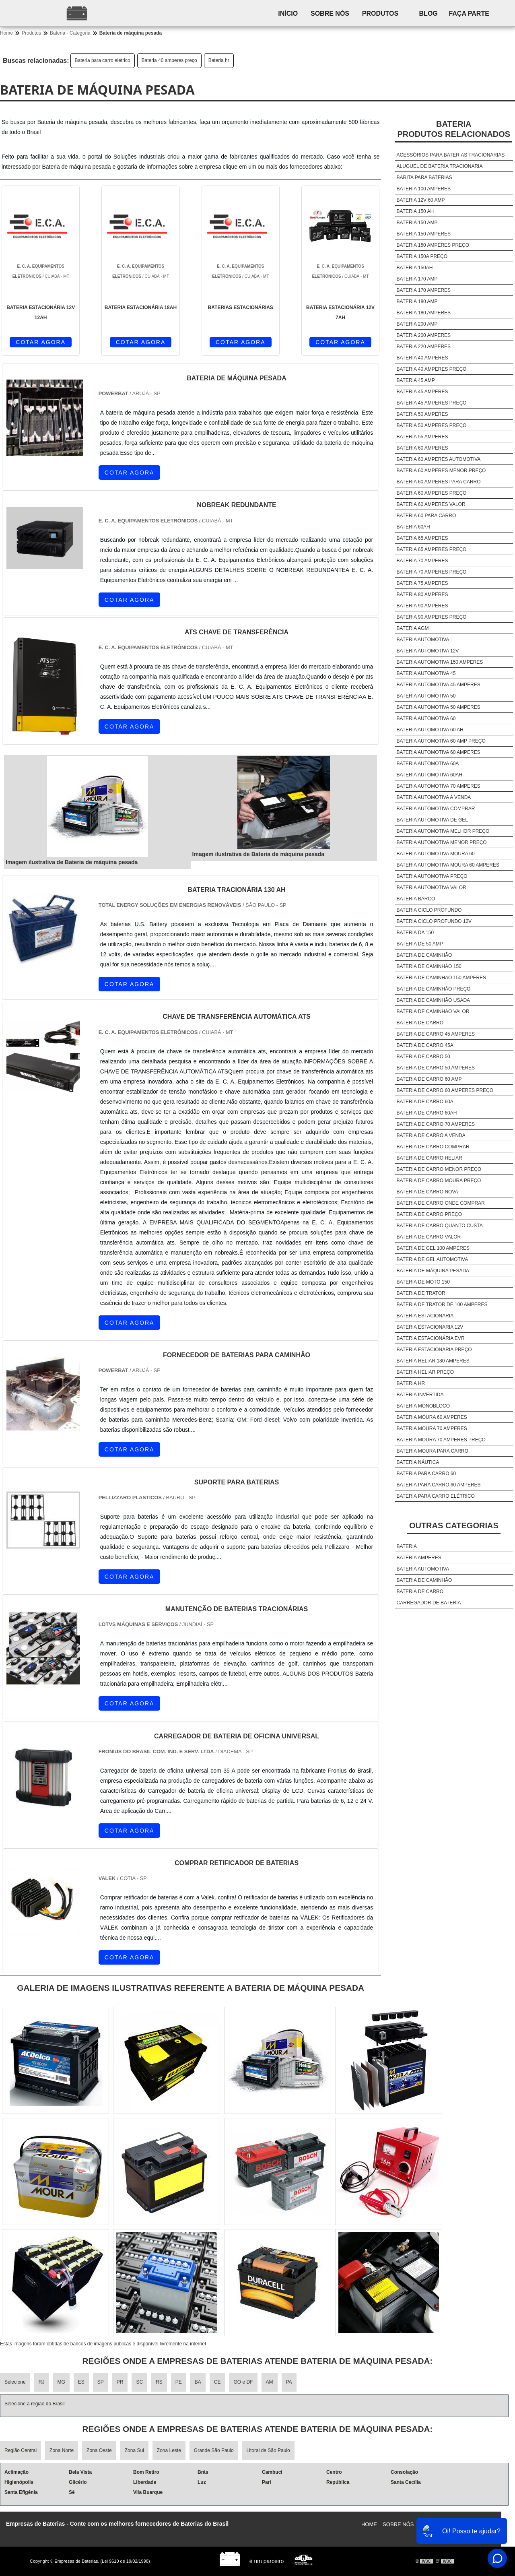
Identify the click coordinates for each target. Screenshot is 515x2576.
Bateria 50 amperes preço (432, 425)
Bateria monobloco (423, 1406)
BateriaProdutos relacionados (453, 129)
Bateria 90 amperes (422, 606)
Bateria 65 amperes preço (432, 549)
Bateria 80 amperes (422, 594)
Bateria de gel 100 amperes (433, 1248)
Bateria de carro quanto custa (440, 1225)
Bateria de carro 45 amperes (436, 1034)
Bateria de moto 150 (423, 1282)
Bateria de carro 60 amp (429, 1079)
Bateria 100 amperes (424, 189)
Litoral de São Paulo (268, 2450)
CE (217, 2382)
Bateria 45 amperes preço (432, 403)
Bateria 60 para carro (426, 515)
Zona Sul (134, 2450)
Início (291, 13)
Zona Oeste (99, 2450)
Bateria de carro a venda (431, 1135)
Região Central (20, 2450)
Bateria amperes (419, 1557)
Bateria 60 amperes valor (431, 504)
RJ (42, 2382)
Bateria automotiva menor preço (442, 842)
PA (289, 2382)
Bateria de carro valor (429, 1237)
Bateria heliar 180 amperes (433, 1361)
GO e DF (243, 2382)
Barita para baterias (424, 177)
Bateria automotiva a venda (434, 797)
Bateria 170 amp (417, 279)
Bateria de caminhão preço (434, 989)
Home (369, 2524)
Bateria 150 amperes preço (433, 245)
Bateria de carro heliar (429, 1158)
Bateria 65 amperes (422, 538)
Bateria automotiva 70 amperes (438, 786)
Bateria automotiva (423, 639)
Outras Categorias (454, 1525)
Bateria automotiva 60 (426, 718)
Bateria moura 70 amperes (432, 1428)
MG (61, 2382)
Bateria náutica (418, 1462)
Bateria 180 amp (417, 301)
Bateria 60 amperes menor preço (441, 470)
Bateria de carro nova (427, 1192)
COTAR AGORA (41, 342)
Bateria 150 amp (417, 222)
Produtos (391, 13)
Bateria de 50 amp (420, 944)
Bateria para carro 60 (426, 1473)
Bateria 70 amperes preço (432, 572)
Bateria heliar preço (425, 1372)
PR (120, 2382)
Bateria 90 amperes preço (432, 617)
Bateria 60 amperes (422, 448)
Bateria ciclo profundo (429, 910)
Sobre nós (336, 13)
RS (159, 2382)
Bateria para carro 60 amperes (439, 1485)
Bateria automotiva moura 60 (436, 854)
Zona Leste (169, 2450)
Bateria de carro (420, 1023)
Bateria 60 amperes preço (432, 493)
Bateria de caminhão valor (433, 1011)
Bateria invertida (420, 1394)
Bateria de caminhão (424, 955)
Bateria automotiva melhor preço (443, 831)
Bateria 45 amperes (422, 391)
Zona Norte (61, 2450)
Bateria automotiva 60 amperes (438, 752)
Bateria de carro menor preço (439, 1169)
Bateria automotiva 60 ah (430, 730)
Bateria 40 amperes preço (169, 60)
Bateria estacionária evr (431, 1338)
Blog (442, 13)
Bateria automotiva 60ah (429, 775)
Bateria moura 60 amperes (432, 1417)
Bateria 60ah (413, 527)
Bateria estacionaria (425, 1316)
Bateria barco (416, 899)
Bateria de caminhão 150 (429, 966)
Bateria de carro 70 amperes (436, 1124)
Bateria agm (413, 628)
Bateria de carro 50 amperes (436, 1068)
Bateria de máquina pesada (433, 1271)
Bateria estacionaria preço (434, 1349)
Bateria (407, 1546)
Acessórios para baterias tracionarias (451, 155)
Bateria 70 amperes (422, 561)
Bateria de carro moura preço (439, 1180)
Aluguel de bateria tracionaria (440, 166)
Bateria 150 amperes (424, 234)
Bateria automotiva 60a (428, 763)
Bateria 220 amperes (424, 346)
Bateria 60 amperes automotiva (439, 459)
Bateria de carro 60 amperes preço (445, 1090)
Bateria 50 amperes (422, 414)
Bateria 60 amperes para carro (439, 482)
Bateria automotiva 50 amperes (438, 707)
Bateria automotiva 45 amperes (438, 684)
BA (198, 2382)
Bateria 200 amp (417, 324)
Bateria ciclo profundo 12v (434, 921)
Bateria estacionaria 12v (430, 1327)
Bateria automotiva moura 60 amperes (448, 865)
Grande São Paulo (214, 2450)
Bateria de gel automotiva (432, 1259)
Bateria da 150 (415, 932)
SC (139, 2382)
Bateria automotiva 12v (428, 651)
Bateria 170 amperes (424, 290)
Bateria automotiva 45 (426, 673)
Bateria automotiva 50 (426, 696)
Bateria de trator (421, 1293)
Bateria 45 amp (416, 380)
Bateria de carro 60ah (427, 1113)
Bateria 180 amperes (424, 313)
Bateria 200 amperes (424, 335)
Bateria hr (218, 60)
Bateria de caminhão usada (433, 1000)
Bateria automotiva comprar (436, 808)
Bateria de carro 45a (425, 1045)
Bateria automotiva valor (431, 887)
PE (178, 2382)
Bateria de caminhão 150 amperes (441, 977)
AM (269, 2382)
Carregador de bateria (429, 1603)
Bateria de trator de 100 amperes (442, 1304)
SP (100, 2382)
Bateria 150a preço (422, 256)
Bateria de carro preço (429, 1214)
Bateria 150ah (415, 267)
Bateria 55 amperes (422, 437)
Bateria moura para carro (432, 1451)
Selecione (15, 2382)
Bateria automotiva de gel (432, 820)
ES (81, 2382)
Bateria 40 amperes (422, 358)
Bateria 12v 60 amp (421, 200)
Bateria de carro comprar (433, 1147)
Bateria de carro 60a (425, 1101)
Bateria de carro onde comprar (441, 1203)
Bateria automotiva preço (432, 876)
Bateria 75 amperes (422, 583)
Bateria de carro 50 (423, 1056)
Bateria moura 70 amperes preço (441, 1440)
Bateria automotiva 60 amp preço (441, 741)
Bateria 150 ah (415, 211)
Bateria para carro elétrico (102, 60)
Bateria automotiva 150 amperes (440, 662)
